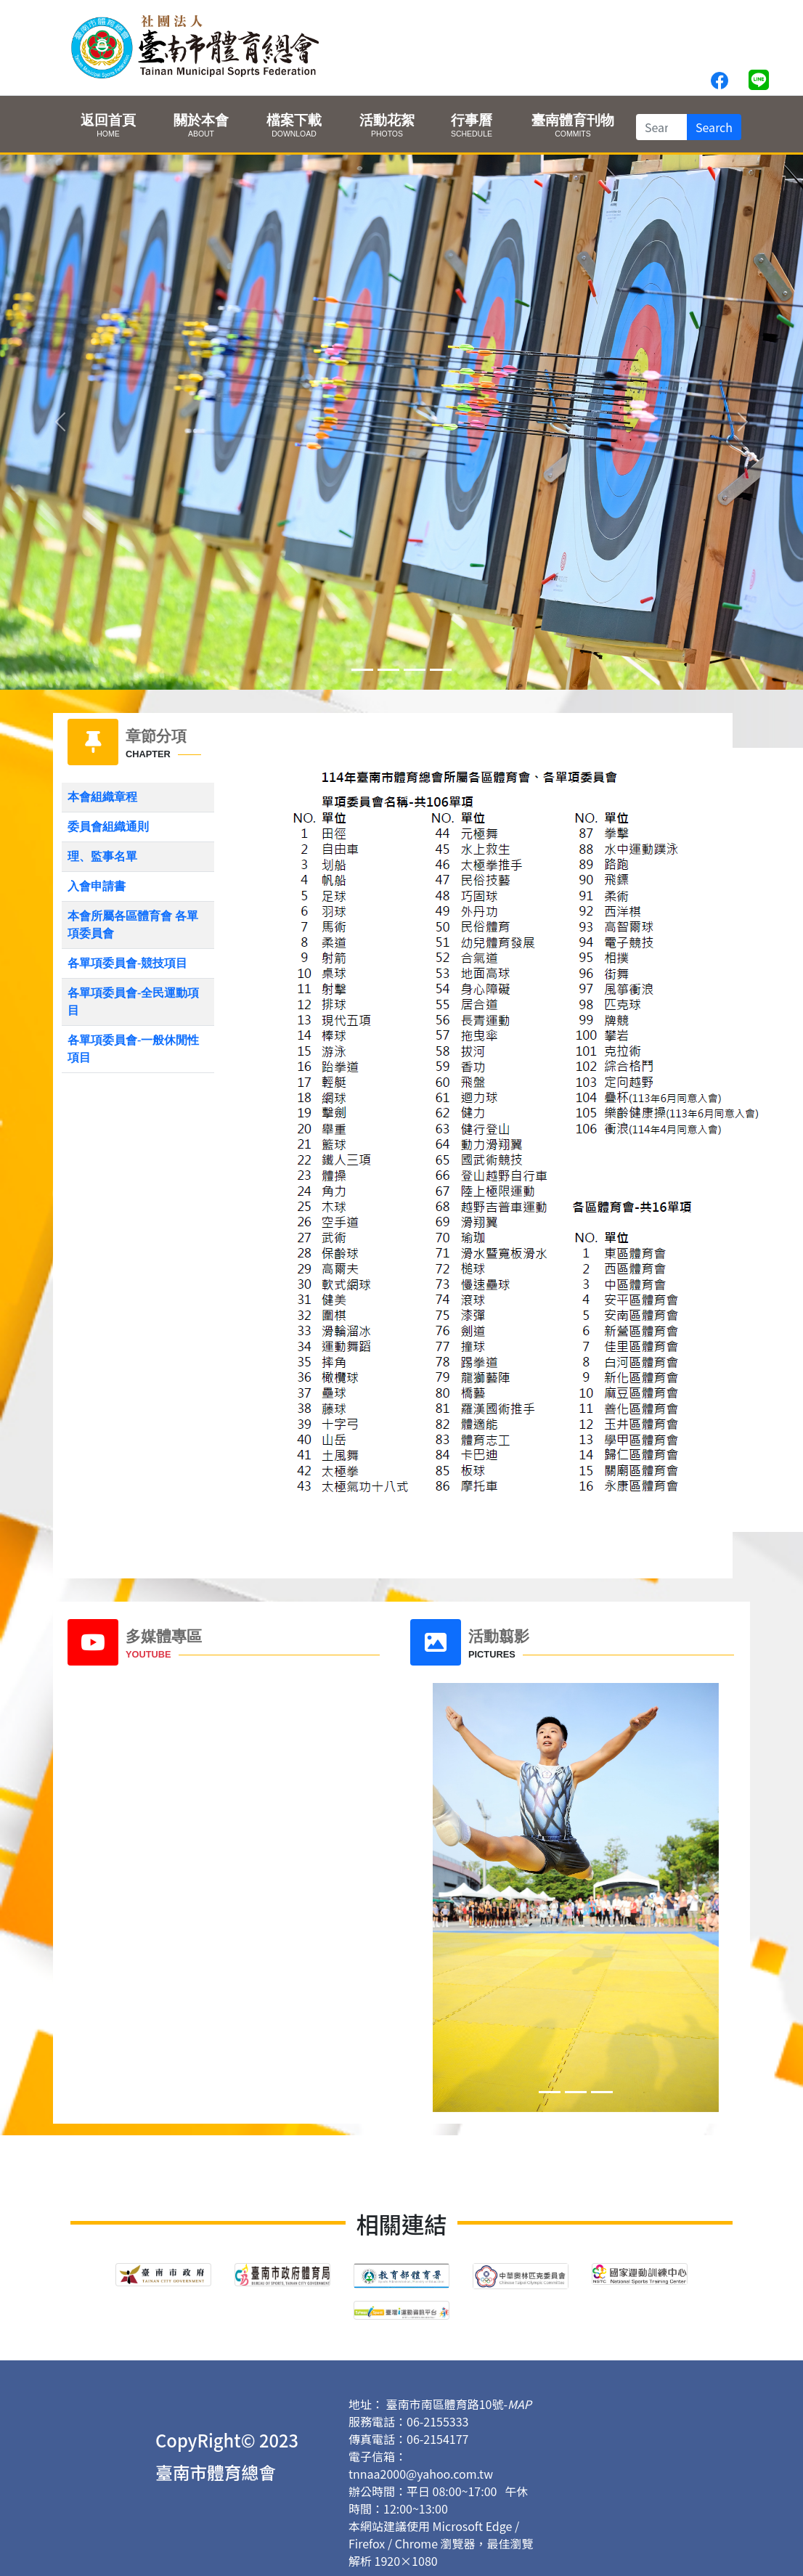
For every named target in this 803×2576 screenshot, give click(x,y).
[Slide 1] (388, 669)
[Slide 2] (414, 669)
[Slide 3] (441, 669)
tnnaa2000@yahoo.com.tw (420, 2473)
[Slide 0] (362, 669)
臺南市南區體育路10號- (458, 2404)
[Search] (662, 127)
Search (714, 127)
